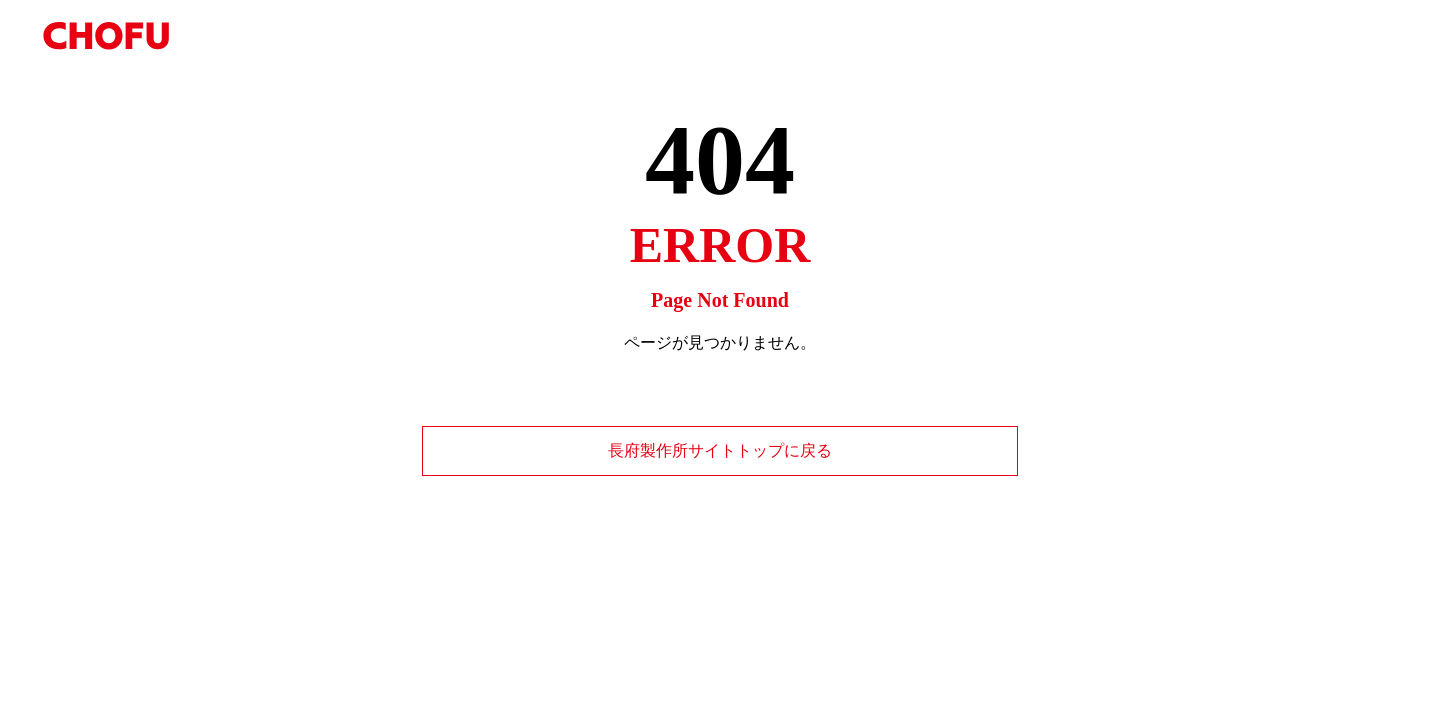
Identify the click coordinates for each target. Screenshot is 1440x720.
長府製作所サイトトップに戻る (720, 450)
